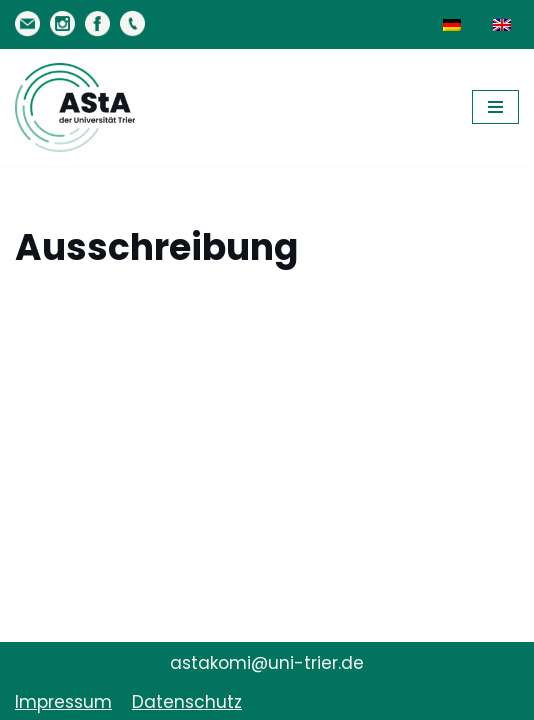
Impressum (63, 702)
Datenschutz (187, 702)
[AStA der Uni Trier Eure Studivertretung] (75, 107)
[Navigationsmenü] (495, 107)
